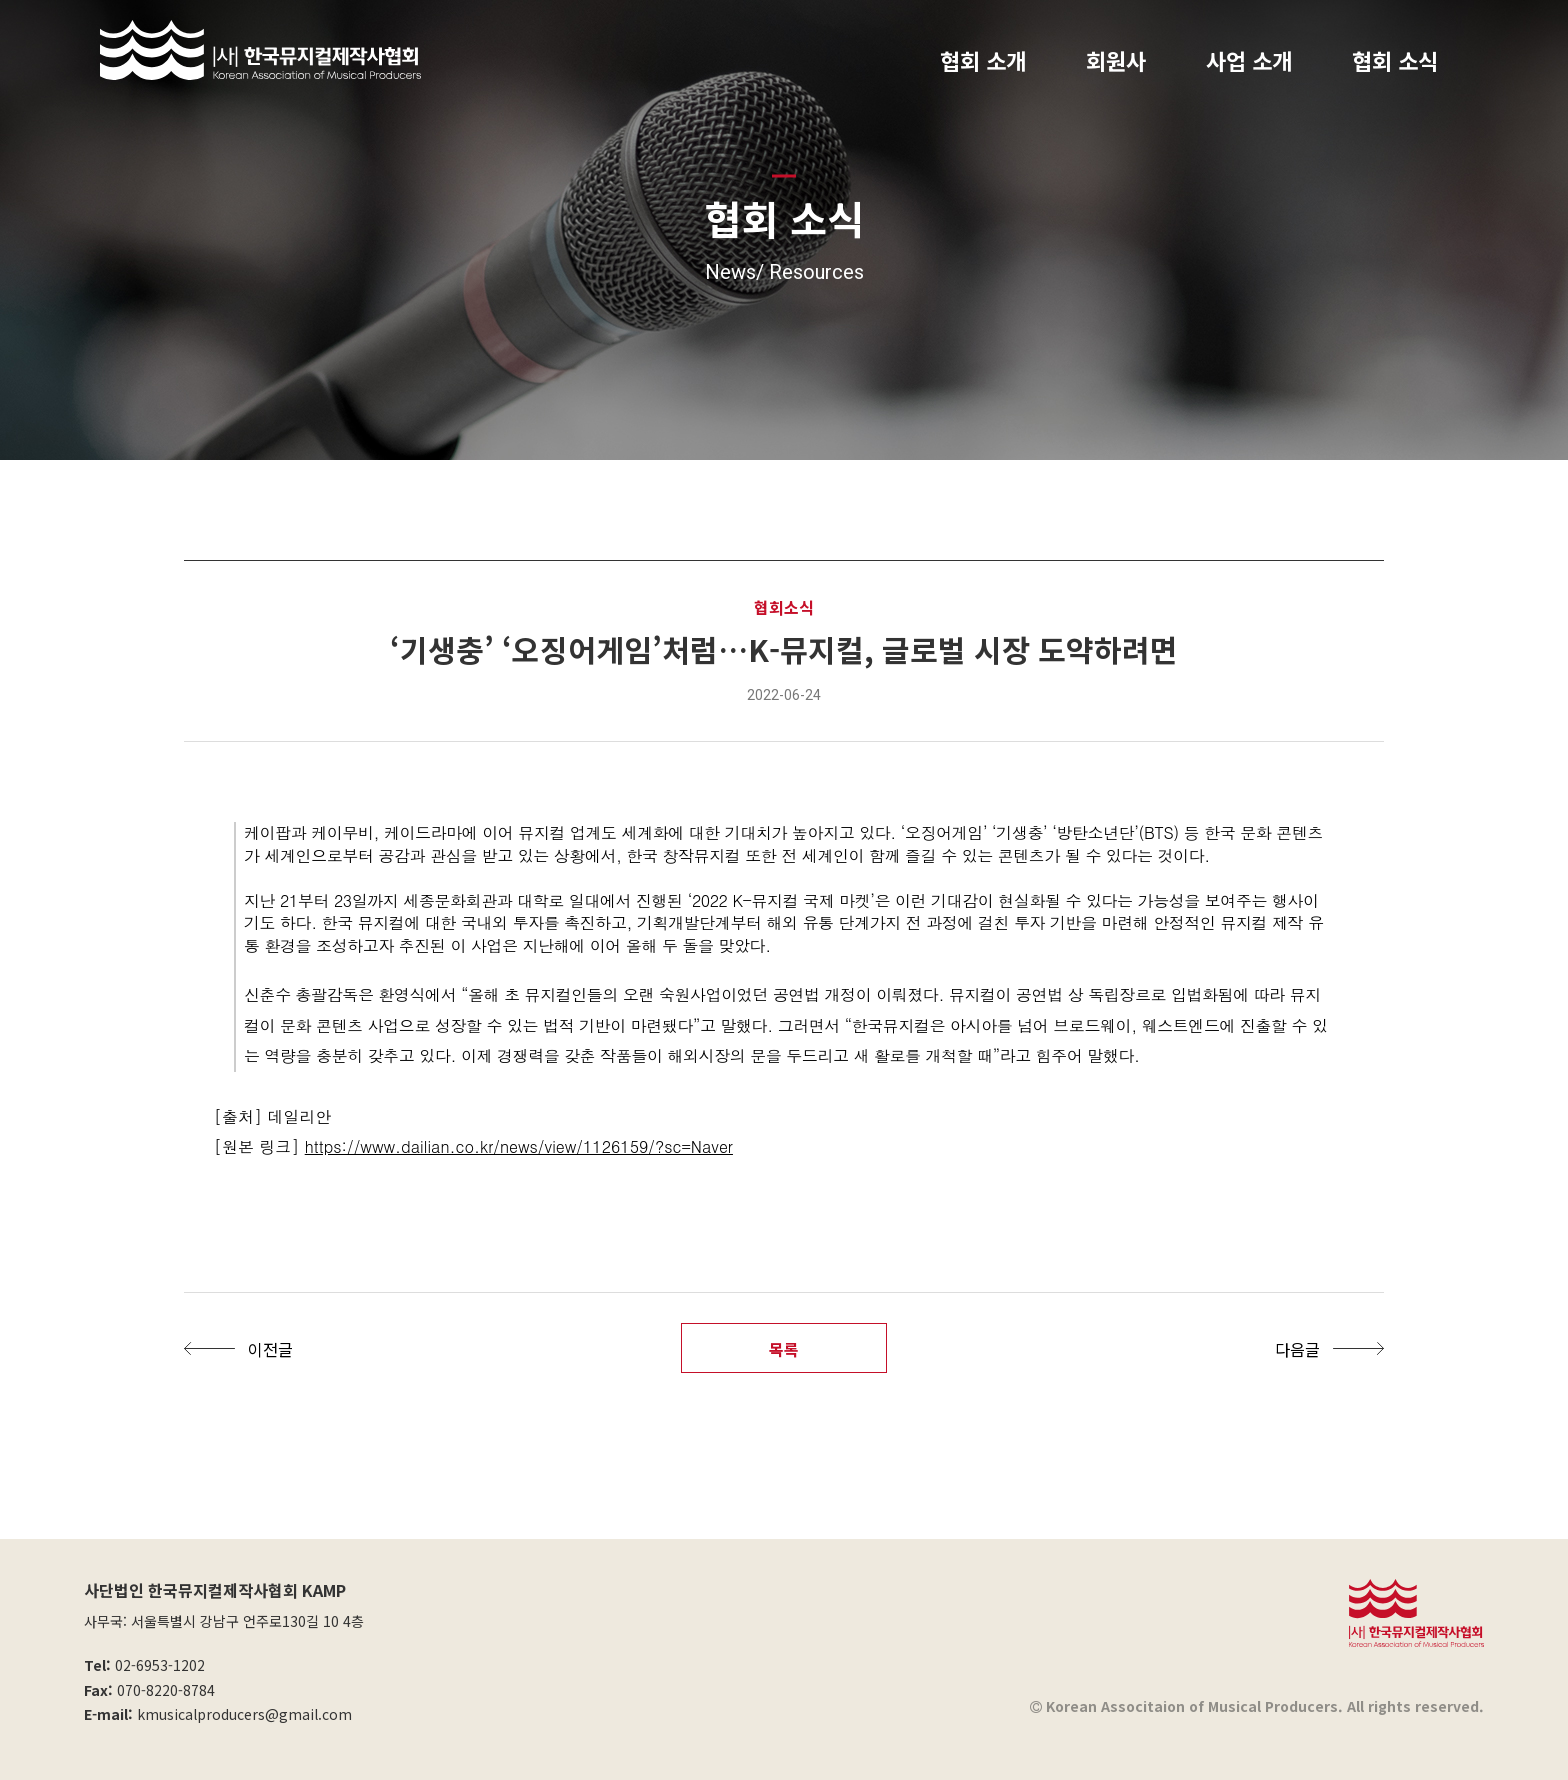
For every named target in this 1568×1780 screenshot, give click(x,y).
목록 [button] (784, 1349)
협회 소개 (983, 60)
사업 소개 (1249, 60)
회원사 (1116, 60)
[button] (243, 1349)
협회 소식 (1395, 60)
